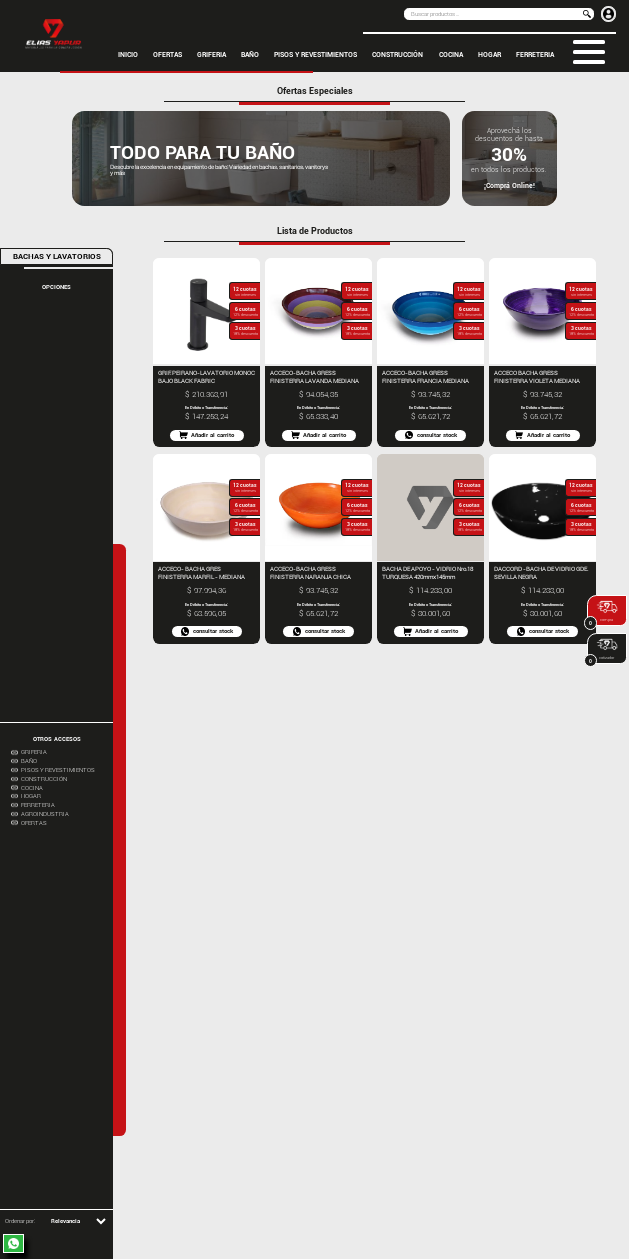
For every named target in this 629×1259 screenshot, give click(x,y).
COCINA (451, 55)
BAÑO (250, 55)
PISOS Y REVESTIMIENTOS (315, 55)
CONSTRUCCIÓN (397, 55)
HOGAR (489, 55)
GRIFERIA (211, 55)
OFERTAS (167, 55)
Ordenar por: (20, 1221)
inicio (128, 55)
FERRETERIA (535, 55)
